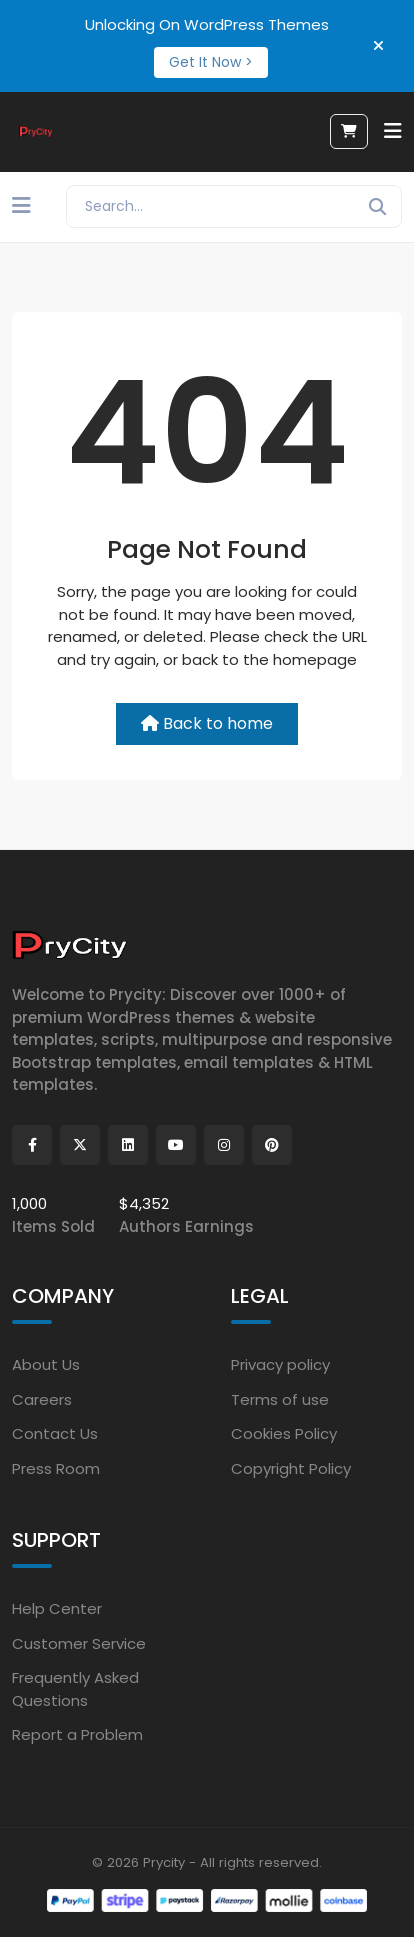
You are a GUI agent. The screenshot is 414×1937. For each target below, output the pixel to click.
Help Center (57, 1608)
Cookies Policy (284, 1433)
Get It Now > (211, 62)
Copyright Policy (291, 1468)
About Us (46, 1364)
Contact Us (55, 1433)
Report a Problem (77, 1734)
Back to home (207, 723)
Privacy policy (280, 1364)
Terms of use (280, 1399)
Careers (42, 1399)
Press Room (56, 1468)
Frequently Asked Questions (75, 1689)
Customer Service (79, 1643)
